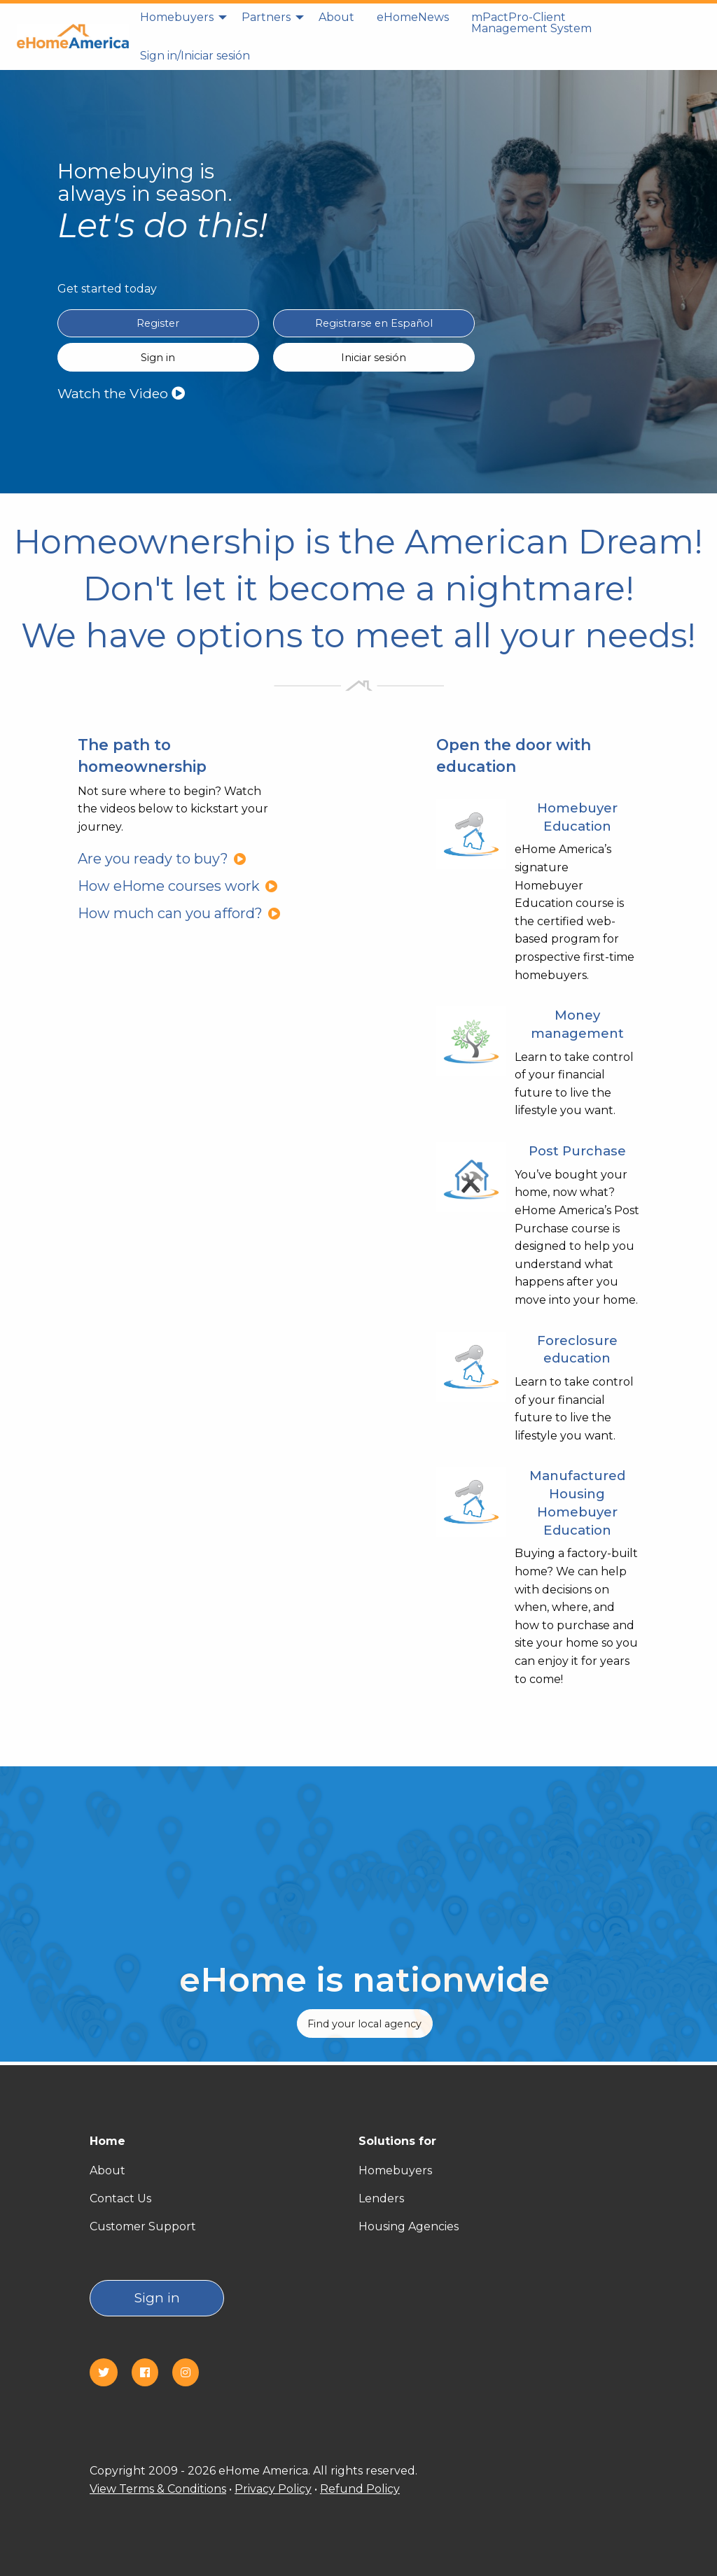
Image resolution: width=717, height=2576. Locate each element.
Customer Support (143, 2226)
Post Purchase (577, 1151)
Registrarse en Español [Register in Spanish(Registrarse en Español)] (374, 323)
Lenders (381, 2198)
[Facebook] (150, 2372)
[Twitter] (109, 2372)
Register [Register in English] (158, 323)
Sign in (157, 2298)
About (336, 17)
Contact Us (120, 2198)
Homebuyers (395, 2170)
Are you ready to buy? (162, 858)
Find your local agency (364, 2024)
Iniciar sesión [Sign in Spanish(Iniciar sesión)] (373, 357)
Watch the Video (121, 393)
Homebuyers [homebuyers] (177, 17)
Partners (266, 17)
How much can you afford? (179, 913)
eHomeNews (413, 17)
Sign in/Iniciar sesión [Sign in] (195, 55)
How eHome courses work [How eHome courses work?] (178, 886)
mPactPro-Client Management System (531, 22)
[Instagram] (191, 2372)
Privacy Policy (273, 2489)
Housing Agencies (408, 2226)
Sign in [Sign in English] (158, 357)
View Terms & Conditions (158, 2489)
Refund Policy (360, 2489)
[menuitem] (179, 23)
